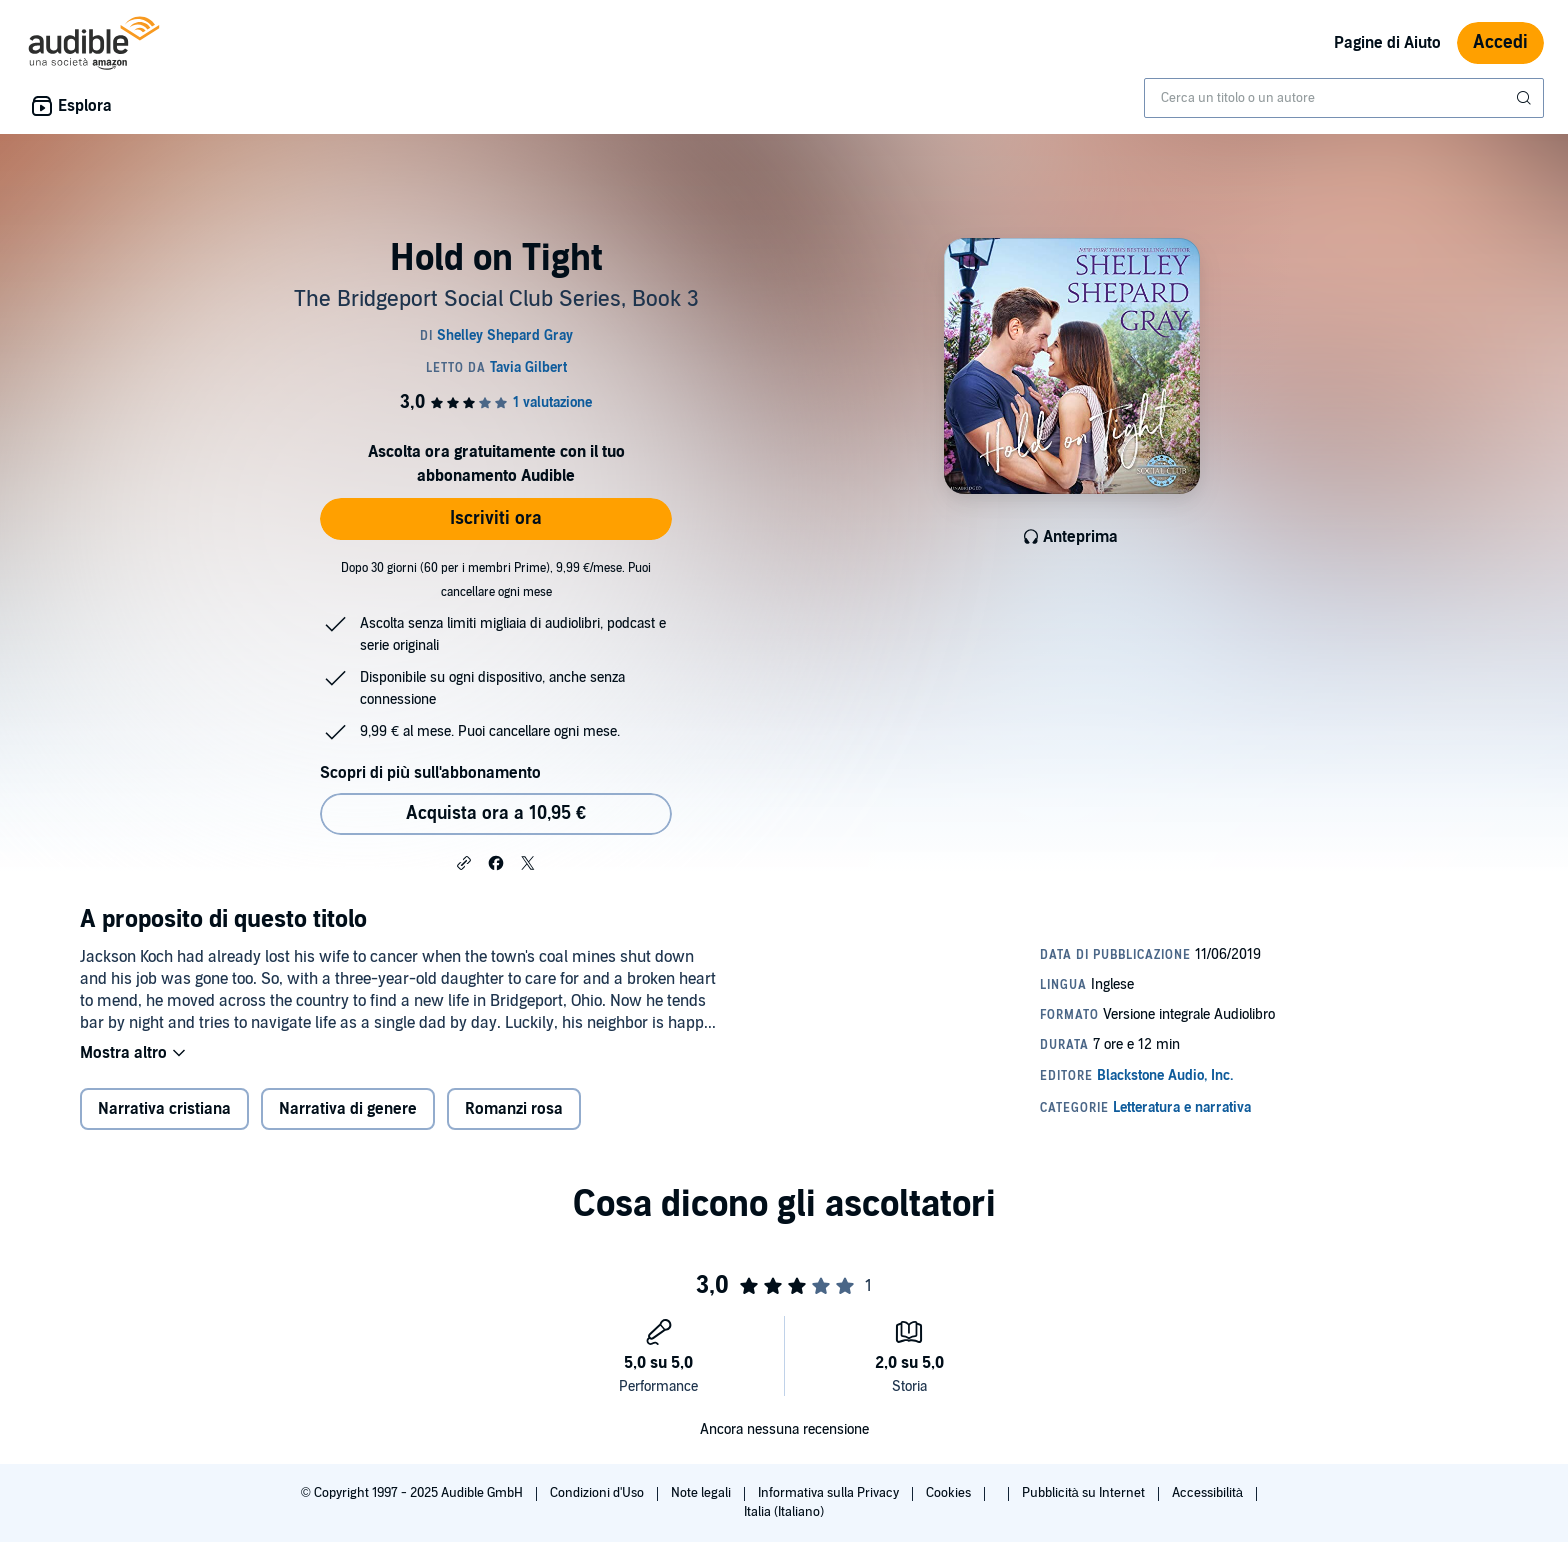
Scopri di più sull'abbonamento (430, 773)
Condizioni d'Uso (598, 1493)
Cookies (950, 1493)
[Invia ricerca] (1526, 98)
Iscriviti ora (496, 518)
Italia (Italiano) (784, 1512)
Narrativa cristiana (164, 1109)
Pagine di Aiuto (1387, 43)
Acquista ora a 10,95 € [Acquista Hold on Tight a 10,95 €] (496, 813)
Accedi (1500, 42)
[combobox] (1344, 98)
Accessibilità (1209, 1493)
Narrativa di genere (348, 1109)
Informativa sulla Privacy (830, 1493)
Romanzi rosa (514, 1109)
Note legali (702, 1493)
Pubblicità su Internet (1085, 1493)
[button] (464, 862)
